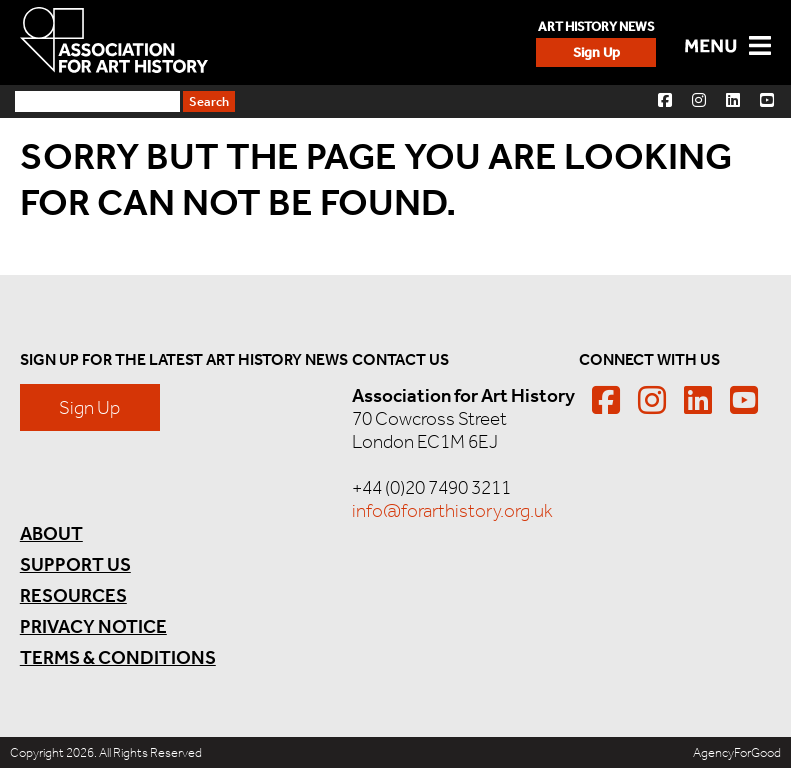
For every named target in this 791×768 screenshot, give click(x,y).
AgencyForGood (737, 752)
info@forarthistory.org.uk (452, 510)
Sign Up (596, 52)
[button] (665, 99)
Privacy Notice (93, 626)
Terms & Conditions (118, 657)
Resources (73, 595)
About (51, 533)
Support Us (75, 564)
